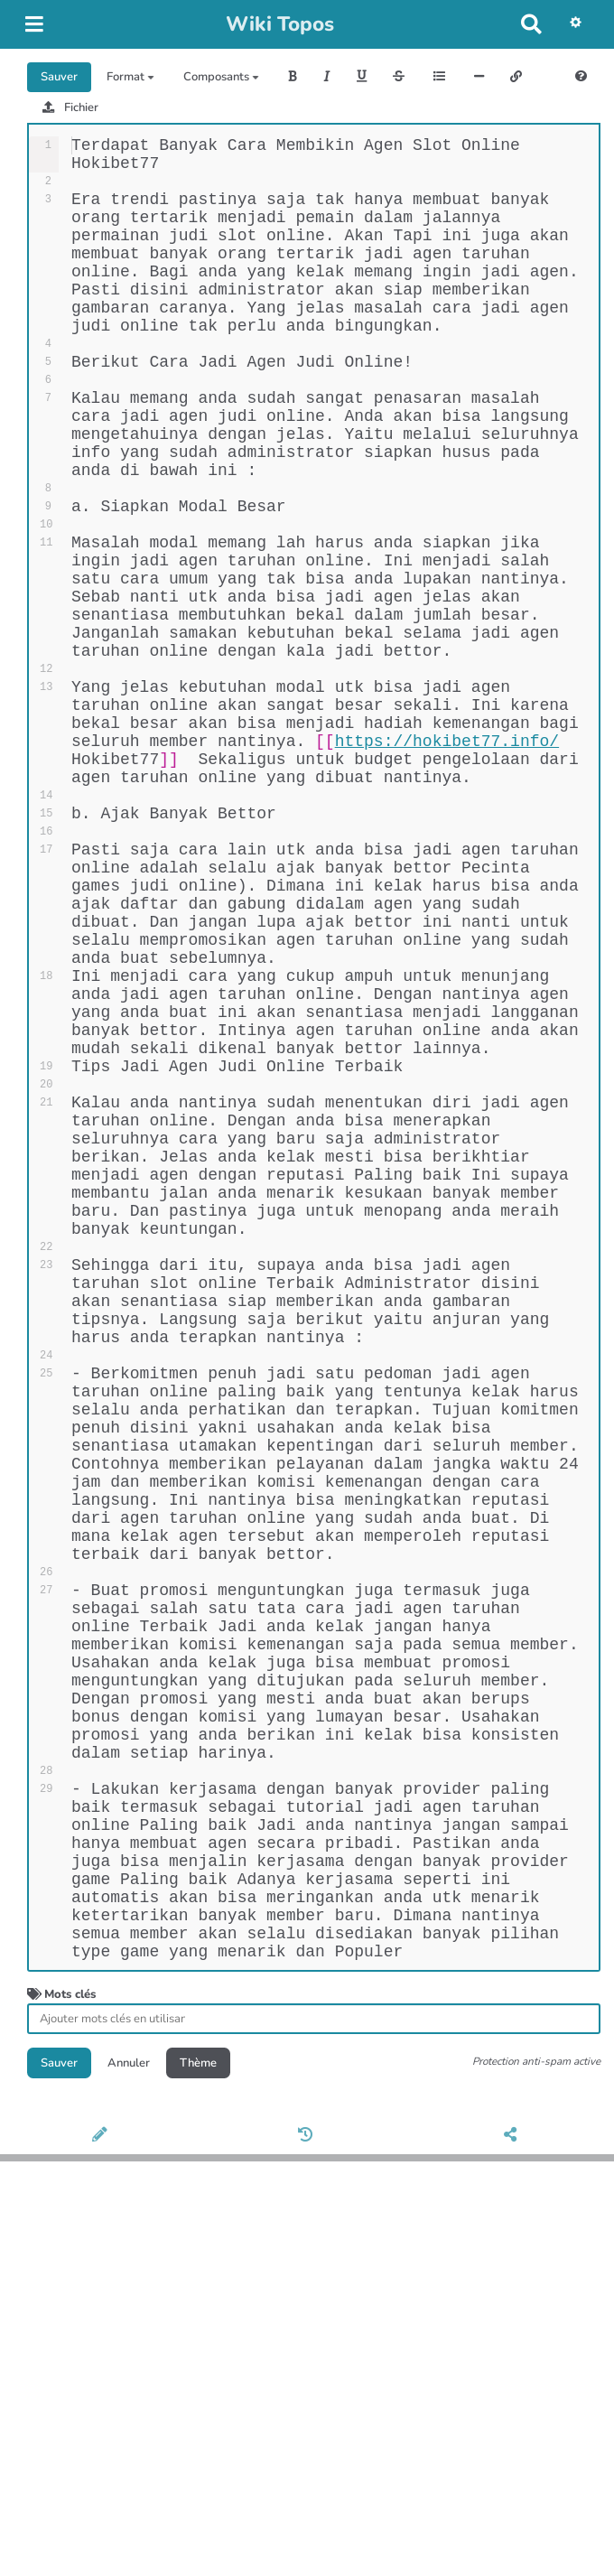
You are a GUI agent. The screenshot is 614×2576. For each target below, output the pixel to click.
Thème (198, 2428)
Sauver (59, 77)
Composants (221, 77)
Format (130, 77)
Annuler (128, 2428)
